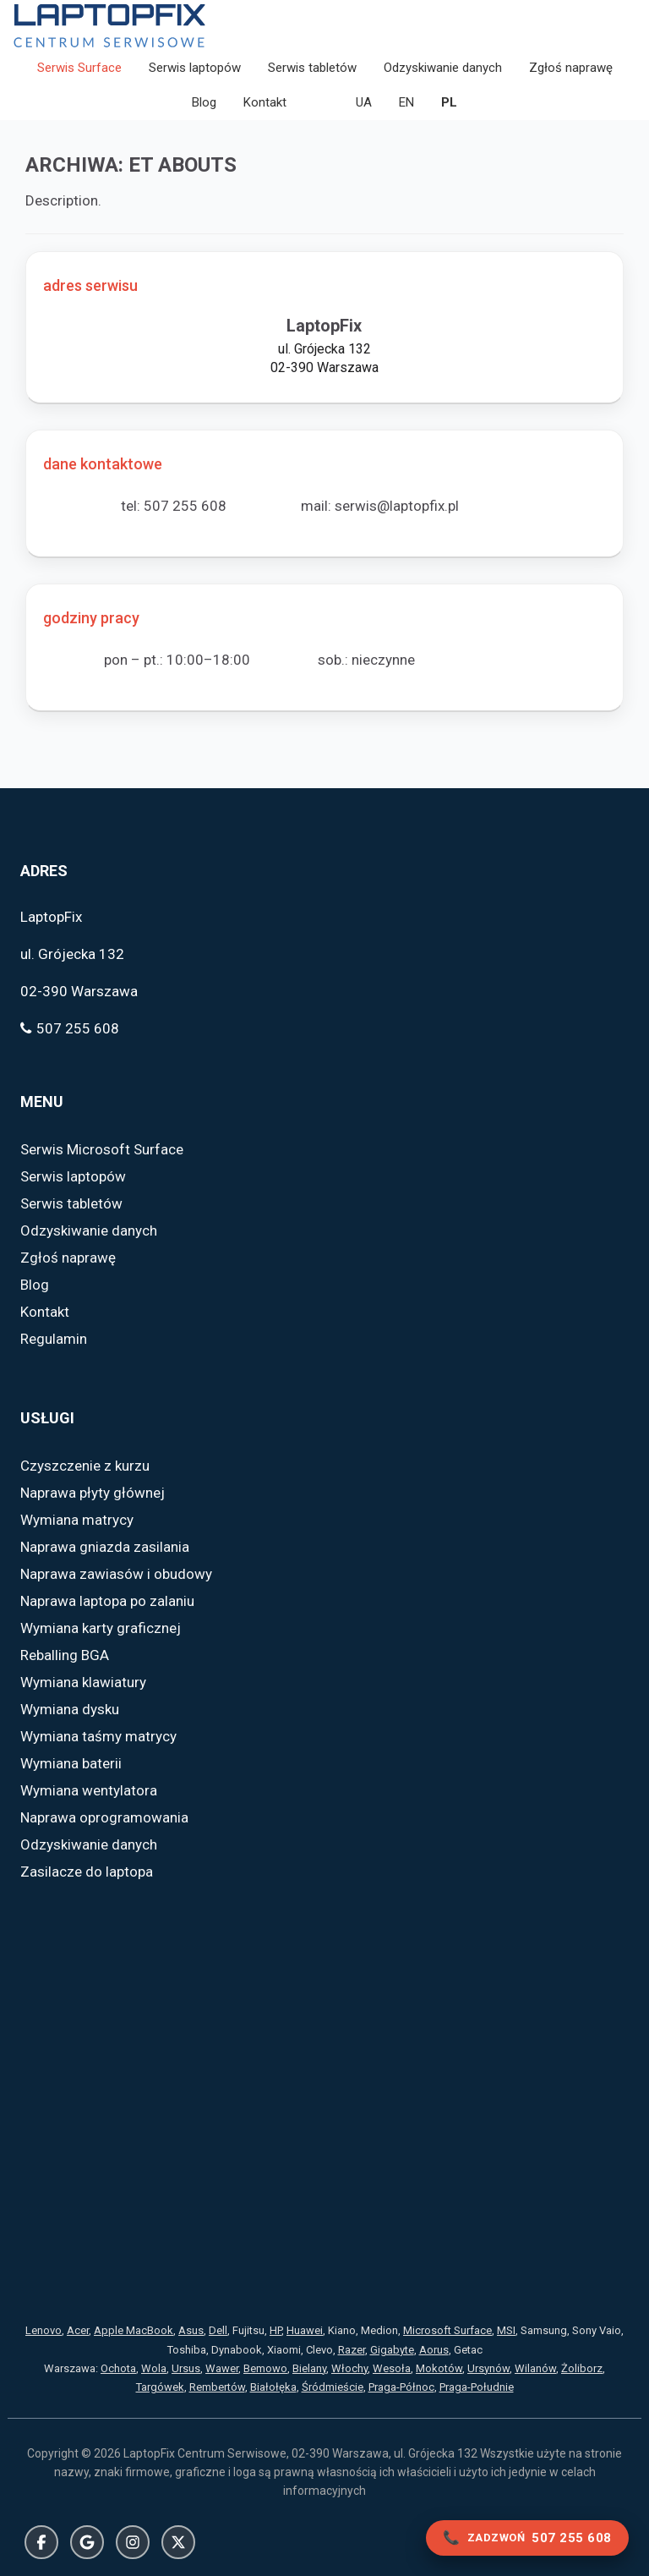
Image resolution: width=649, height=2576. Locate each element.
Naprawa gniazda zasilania (104, 1547)
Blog (204, 102)
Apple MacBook (133, 2331)
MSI (506, 2331)
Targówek (160, 2387)
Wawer (221, 2368)
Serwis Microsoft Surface (101, 1150)
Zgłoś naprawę (571, 67)
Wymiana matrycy (77, 1520)
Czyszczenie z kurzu (85, 1466)
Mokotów (439, 2368)
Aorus (434, 2349)
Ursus (186, 2368)
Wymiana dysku (69, 1710)
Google (87, 2542)
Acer (78, 2331)
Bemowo (265, 2368)
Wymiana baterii (71, 1764)
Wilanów (535, 2368)
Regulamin (53, 1339)
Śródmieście (332, 2387)
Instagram (133, 2542)
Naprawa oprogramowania (104, 1818)
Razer (351, 2349)
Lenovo (43, 2331)
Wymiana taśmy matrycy (98, 1737)
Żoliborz (582, 2368)
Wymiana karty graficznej (100, 1628)
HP (275, 2331)
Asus (191, 2331)
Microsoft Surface (447, 2331)
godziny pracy (91, 618)
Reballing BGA (64, 1655)
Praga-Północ (401, 2387)
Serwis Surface (79, 67)
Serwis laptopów (195, 67)
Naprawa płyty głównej (92, 1493)
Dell (218, 2331)
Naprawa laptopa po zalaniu (107, 1601)
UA (364, 102)
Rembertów (217, 2387)
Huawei (304, 2331)
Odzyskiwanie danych (443, 67)
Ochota (118, 2368)
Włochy (349, 2368)
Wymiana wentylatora (88, 1791)
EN (406, 102)
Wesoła (392, 2368)
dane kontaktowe (102, 464)
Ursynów (488, 2368)
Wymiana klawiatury (83, 1682)
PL (449, 102)
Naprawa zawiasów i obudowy (116, 1574)
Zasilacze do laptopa (86, 1872)
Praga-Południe (476, 2387)
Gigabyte (392, 2349)
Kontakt (264, 102)
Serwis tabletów (312, 67)
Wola (153, 2368)
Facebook (41, 2542)
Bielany (309, 2368)
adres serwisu (90, 285)
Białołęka (273, 2387)
